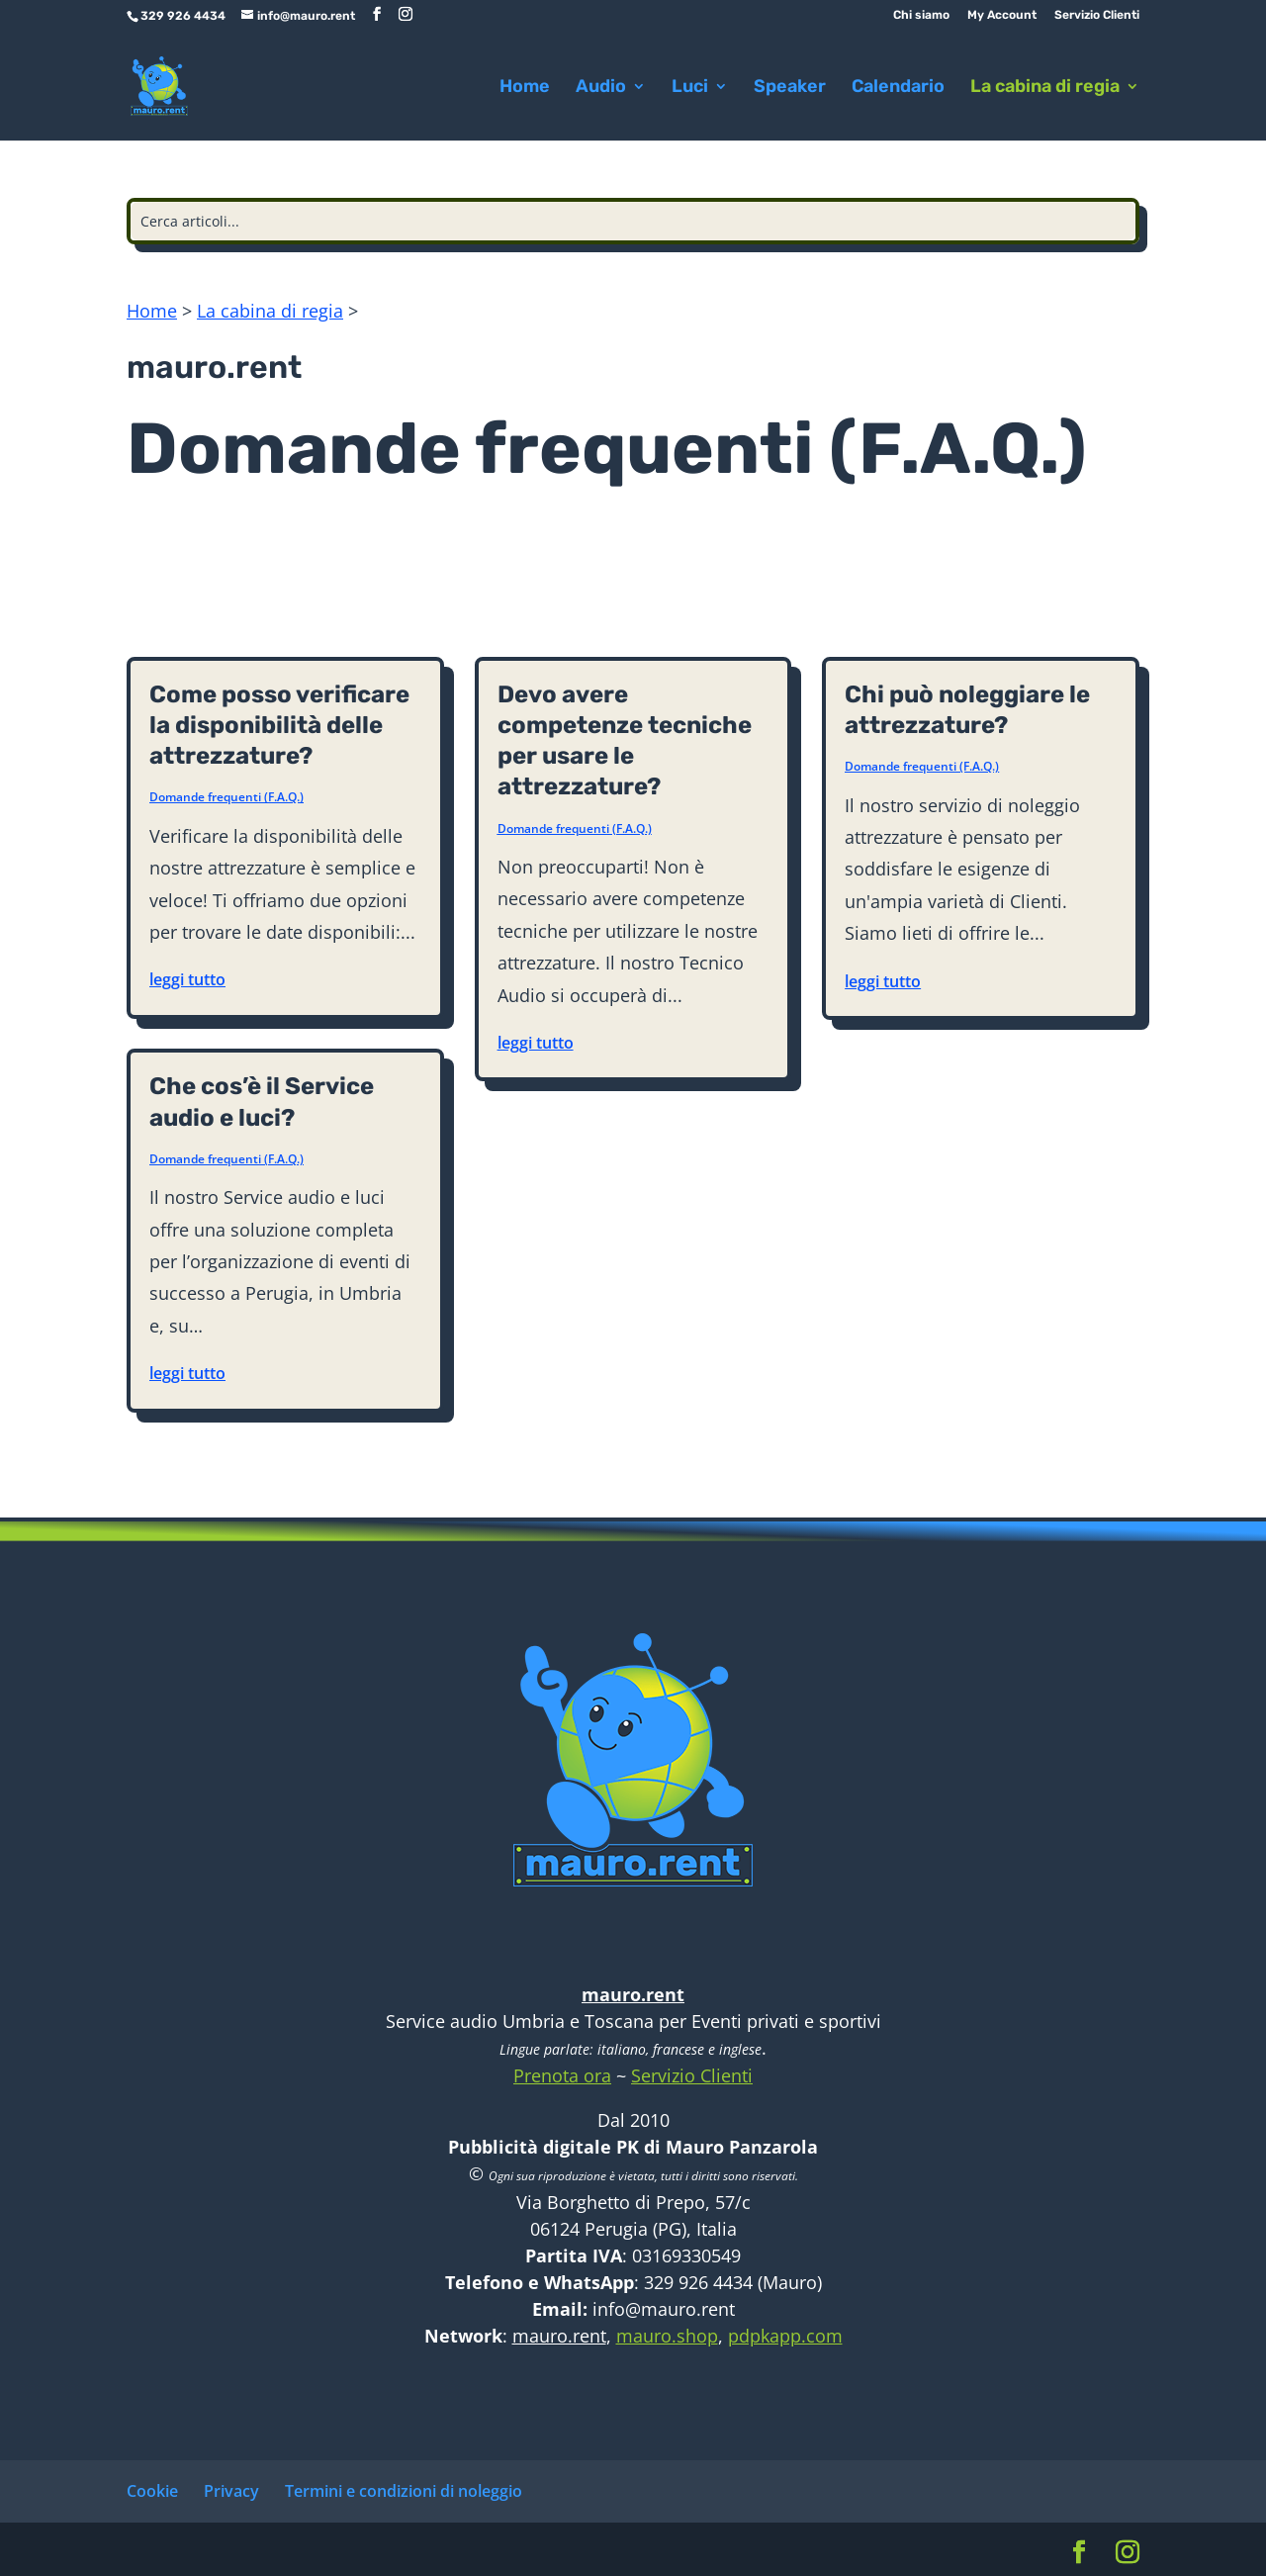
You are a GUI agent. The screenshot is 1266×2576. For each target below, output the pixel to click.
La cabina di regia (1045, 88)
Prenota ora (562, 2075)
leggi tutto (187, 979)
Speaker (790, 88)
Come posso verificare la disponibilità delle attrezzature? (279, 725)
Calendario (898, 88)
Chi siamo (921, 15)
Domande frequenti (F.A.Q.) (226, 796)
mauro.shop (667, 2335)
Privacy (231, 2491)
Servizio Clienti (1096, 15)
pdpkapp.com (785, 2335)
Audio (601, 88)
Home (524, 88)
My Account (1002, 15)
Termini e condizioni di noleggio (403, 2491)
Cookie (152, 2491)
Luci (690, 88)
